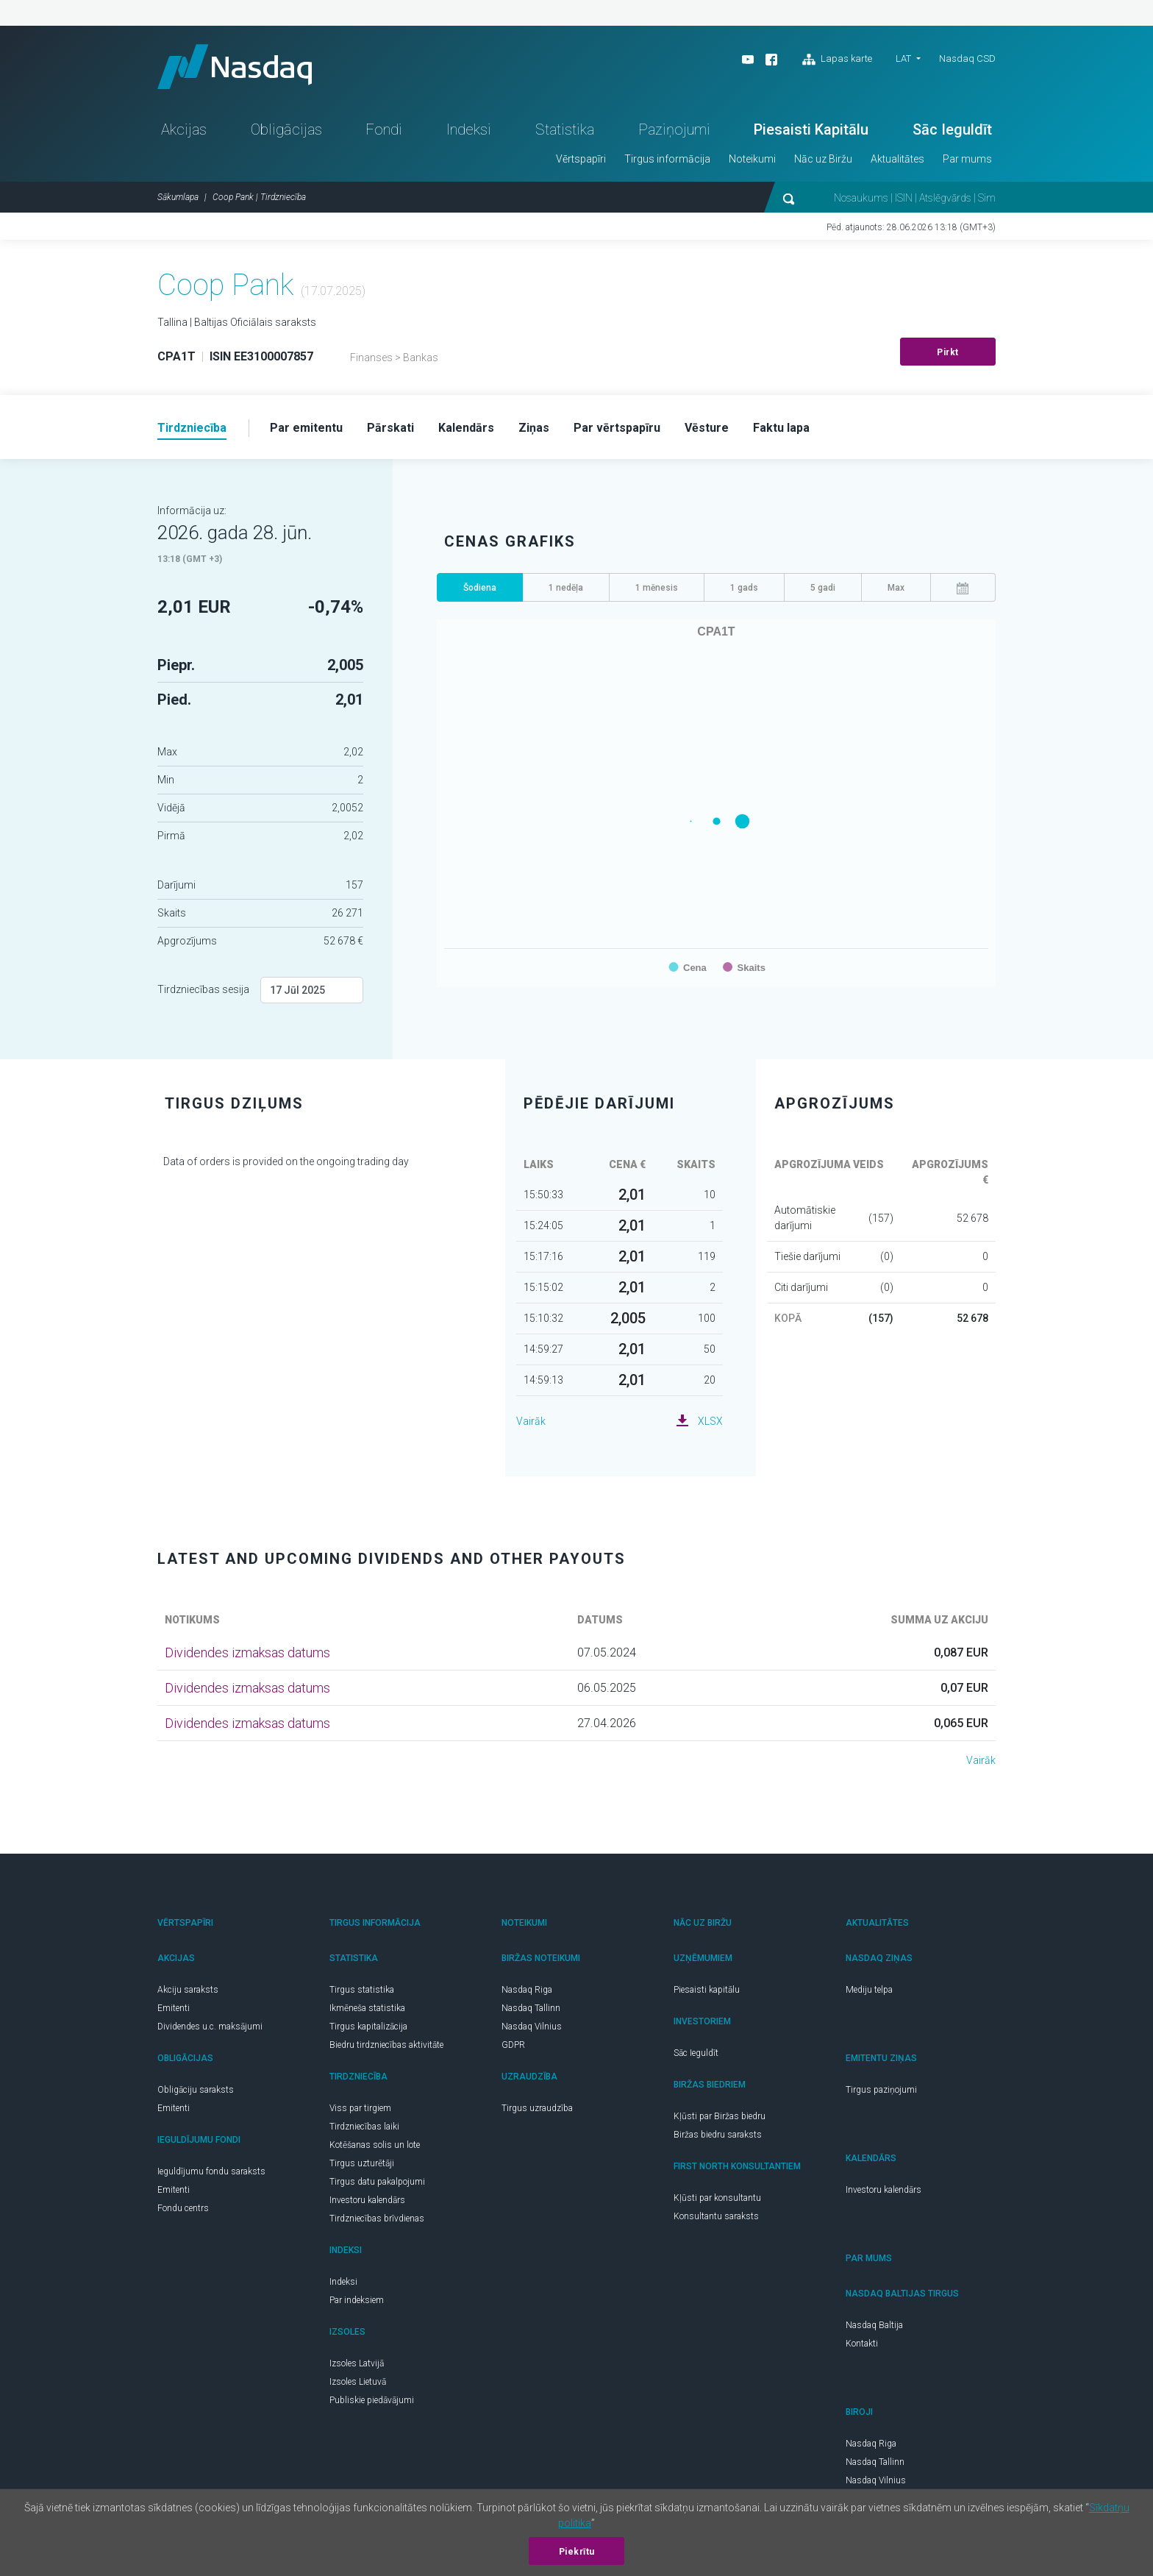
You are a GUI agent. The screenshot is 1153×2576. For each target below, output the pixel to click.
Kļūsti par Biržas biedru (719, 2116)
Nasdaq (234, 66)
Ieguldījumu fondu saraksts (211, 2171)
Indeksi (468, 129)
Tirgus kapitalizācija (368, 2026)
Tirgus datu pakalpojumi (377, 2182)
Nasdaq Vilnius (531, 2026)
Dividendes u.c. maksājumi (210, 2026)
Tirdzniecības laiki (364, 2126)
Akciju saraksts (187, 1990)
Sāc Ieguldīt (952, 129)
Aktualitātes (897, 159)
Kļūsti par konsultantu (717, 2198)
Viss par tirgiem (360, 2108)
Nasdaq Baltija (874, 2325)
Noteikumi (752, 159)
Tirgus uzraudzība (537, 2108)
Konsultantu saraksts (716, 2216)
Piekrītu (577, 2552)
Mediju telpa (869, 1990)
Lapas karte (837, 59)
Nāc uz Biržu (823, 159)
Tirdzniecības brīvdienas (376, 2218)
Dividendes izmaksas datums (247, 1652)
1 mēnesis (656, 588)
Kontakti (862, 2343)
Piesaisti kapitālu (707, 1990)
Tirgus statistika (361, 1990)
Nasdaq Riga (526, 1990)
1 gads (744, 588)
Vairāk (531, 1421)
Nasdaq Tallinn (530, 2008)
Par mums (967, 159)
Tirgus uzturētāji (361, 2163)
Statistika (564, 129)
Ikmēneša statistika (367, 2008)
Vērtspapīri (581, 159)
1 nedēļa (566, 588)
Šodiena (479, 588)
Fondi (383, 129)
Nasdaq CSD (967, 58)
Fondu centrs (183, 2208)
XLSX (710, 1421)
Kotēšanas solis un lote (374, 2145)
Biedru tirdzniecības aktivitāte (386, 2045)
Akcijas (184, 129)
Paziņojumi (674, 129)
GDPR (513, 2045)
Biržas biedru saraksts (718, 2135)
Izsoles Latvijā (356, 2363)
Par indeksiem (356, 2300)
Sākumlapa (178, 197)
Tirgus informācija (667, 159)
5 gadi (822, 588)
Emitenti (173, 2008)
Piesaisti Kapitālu (811, 129)
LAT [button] (903, 58)
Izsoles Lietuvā (357, 2382)
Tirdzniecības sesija (203, 989)
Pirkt (948, 352)
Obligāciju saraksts (195, 2090)
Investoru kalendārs (367, 2200)
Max (896, 588)
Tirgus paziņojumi (881, 2090)
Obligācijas (286, 129)
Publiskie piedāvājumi (371, 2400)
